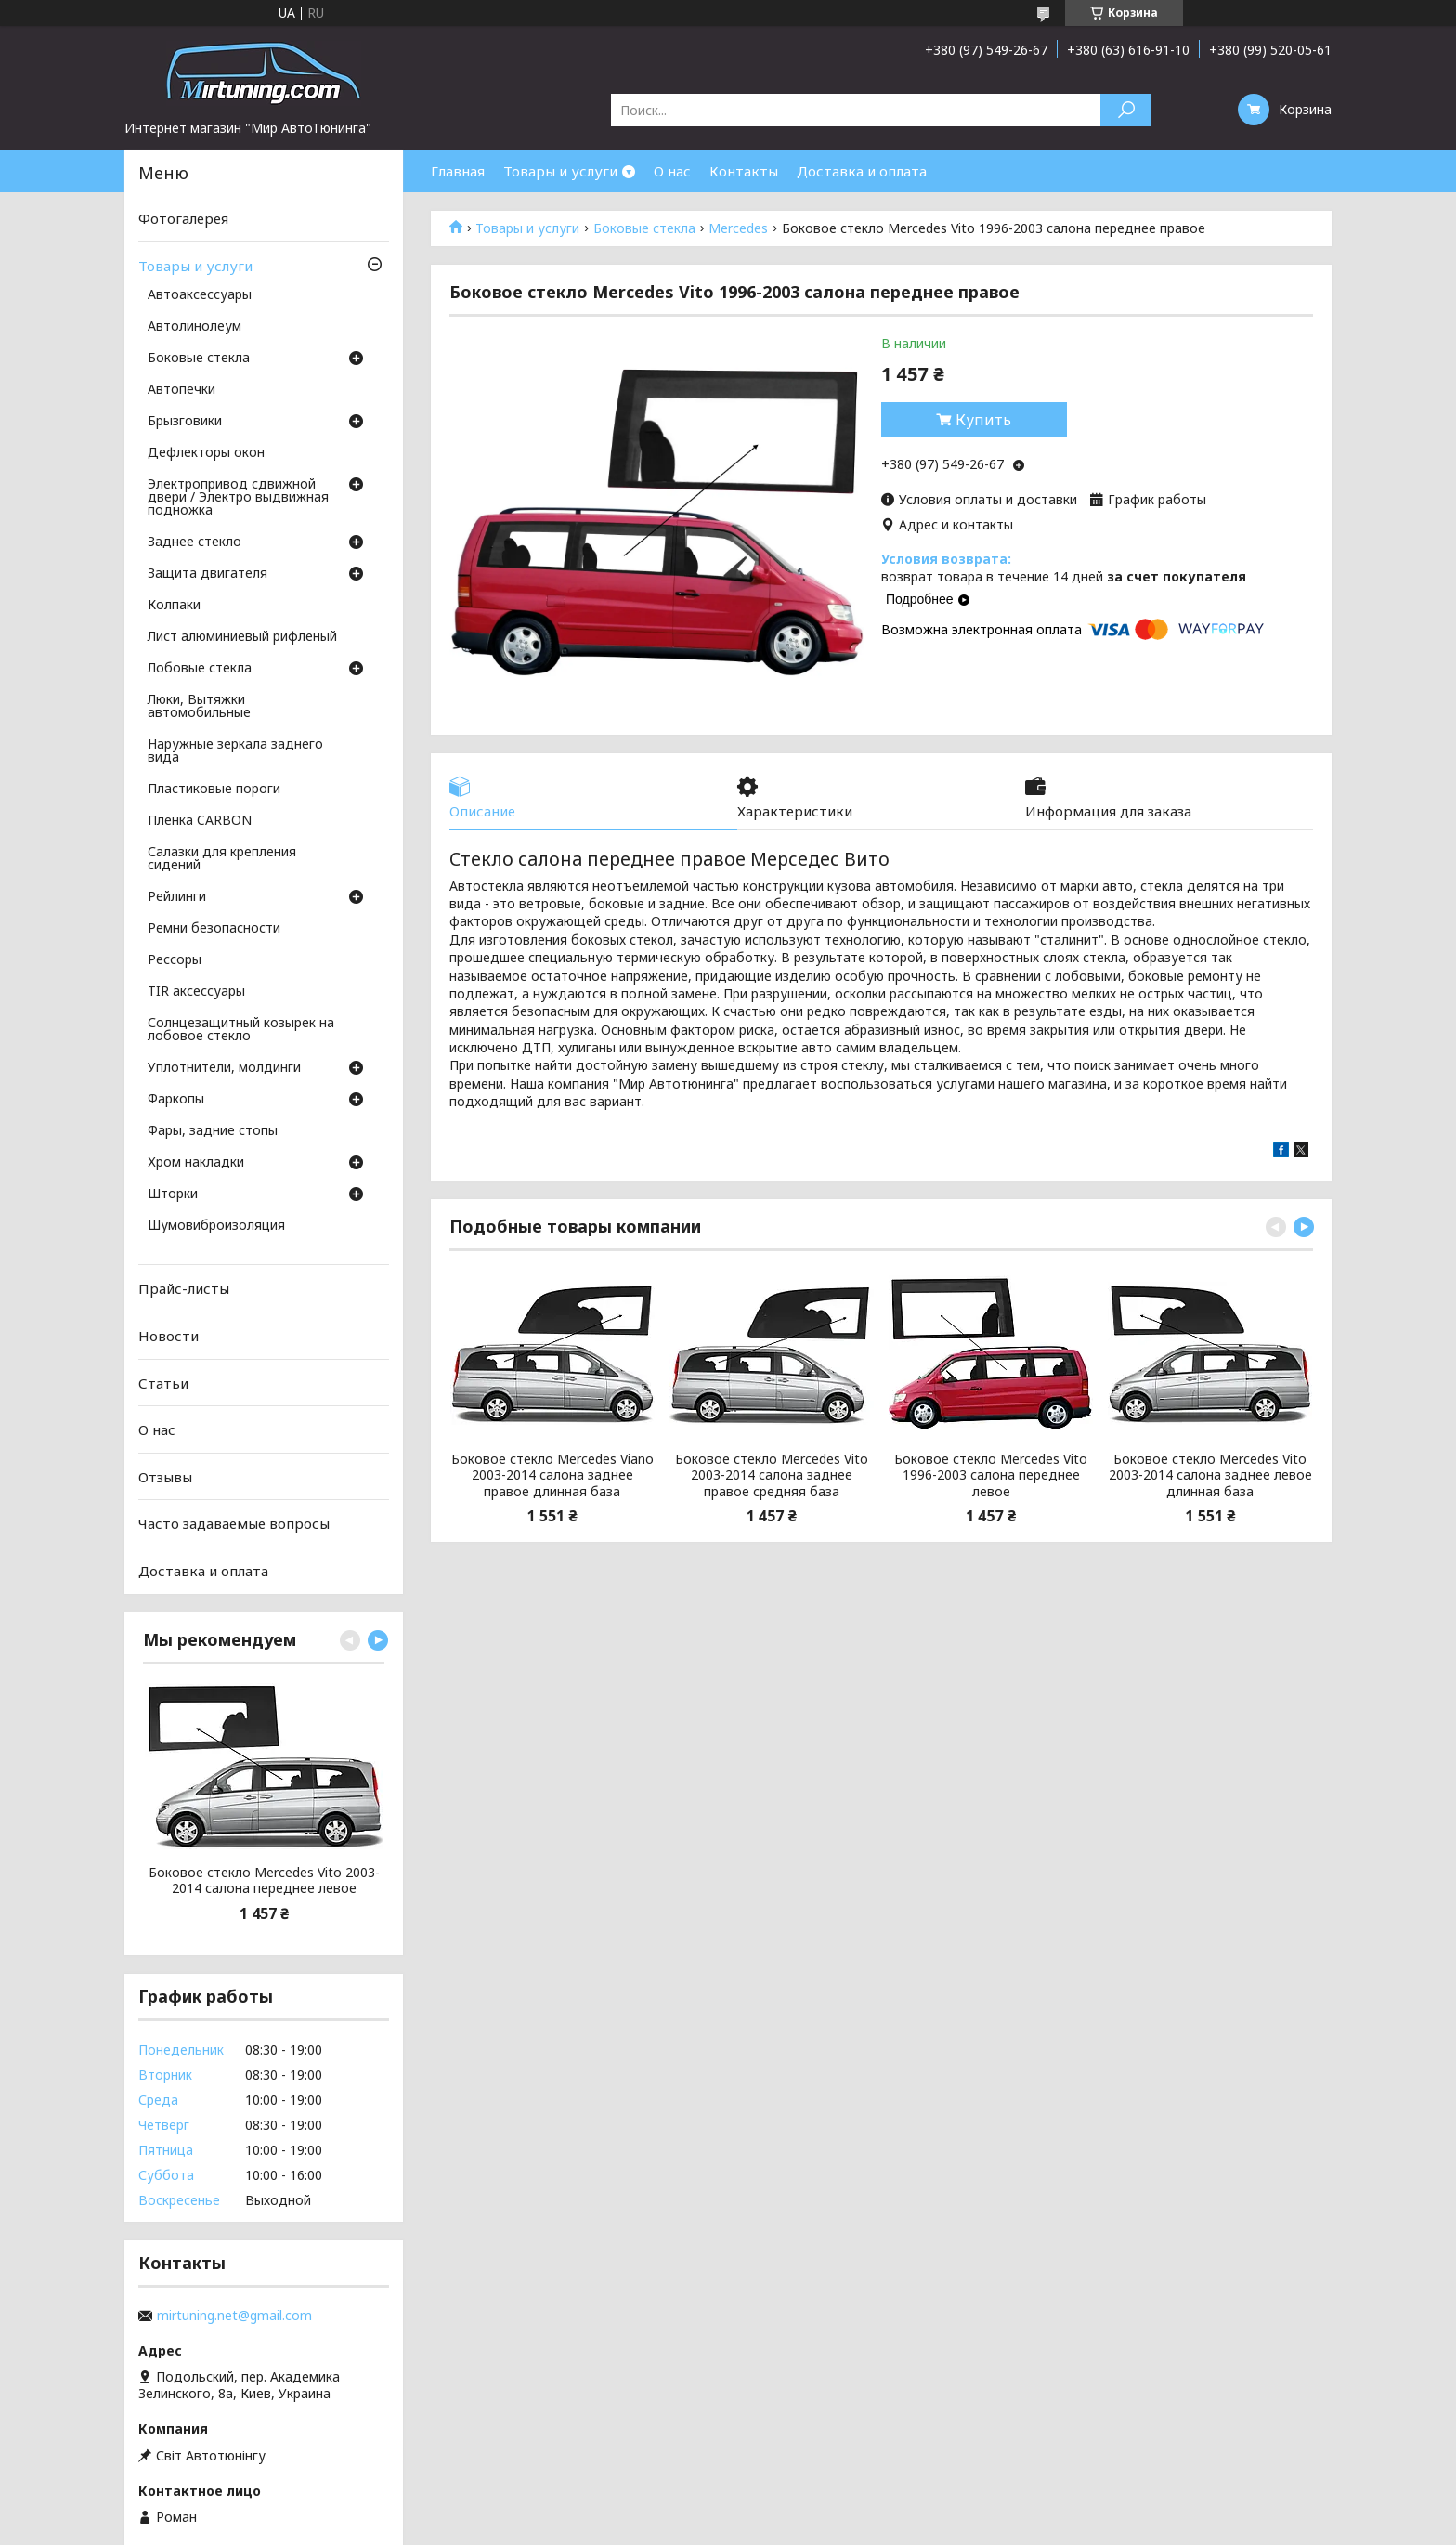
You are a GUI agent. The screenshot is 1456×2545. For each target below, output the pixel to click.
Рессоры (175, 960)
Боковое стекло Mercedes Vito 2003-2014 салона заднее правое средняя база (771, 1475)
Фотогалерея (183, 218)
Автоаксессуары (200, 295)
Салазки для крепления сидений (222, 859)
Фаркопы (176, 1099)
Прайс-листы (183, 1288)
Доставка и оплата (862, 171)
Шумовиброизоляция (216, 1226)
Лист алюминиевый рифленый (242, 637)
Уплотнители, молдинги (224, 1068)
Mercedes (738, 228)
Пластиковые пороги (214, 789)
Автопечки (181, 390)
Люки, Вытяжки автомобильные (199, 707)
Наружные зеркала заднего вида (235, 751)
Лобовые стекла (200, 668)
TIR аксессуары (196, 992)
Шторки (173, 1194)
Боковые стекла (644, 228)
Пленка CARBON (200, 821)
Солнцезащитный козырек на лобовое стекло (241, 1030)
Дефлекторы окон (206, 453)
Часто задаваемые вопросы (234, 1523)
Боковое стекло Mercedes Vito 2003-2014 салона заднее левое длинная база (1210, 1475)
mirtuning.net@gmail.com (234, 2315)
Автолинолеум (194, 327)
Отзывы (165, 1477)
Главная (458, 171)
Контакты (743, 171)
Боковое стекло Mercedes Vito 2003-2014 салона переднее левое (264, 1880)
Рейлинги (177, 897)
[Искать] (1125, 110)
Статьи (163, 1382)
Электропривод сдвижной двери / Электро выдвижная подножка (238, 497)
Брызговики (185, 421)
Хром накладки (196, 1162)
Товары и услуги (560, 171)
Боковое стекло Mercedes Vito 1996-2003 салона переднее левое (990, 1475)
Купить (983, 420)
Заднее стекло (194, 542)
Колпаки (174, 605)
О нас (672, 171)
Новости (168, 1335)
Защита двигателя (207, 574)
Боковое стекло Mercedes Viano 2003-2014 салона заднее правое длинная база (552, 1475)
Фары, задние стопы (213, 1131)
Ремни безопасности (214, 928)
